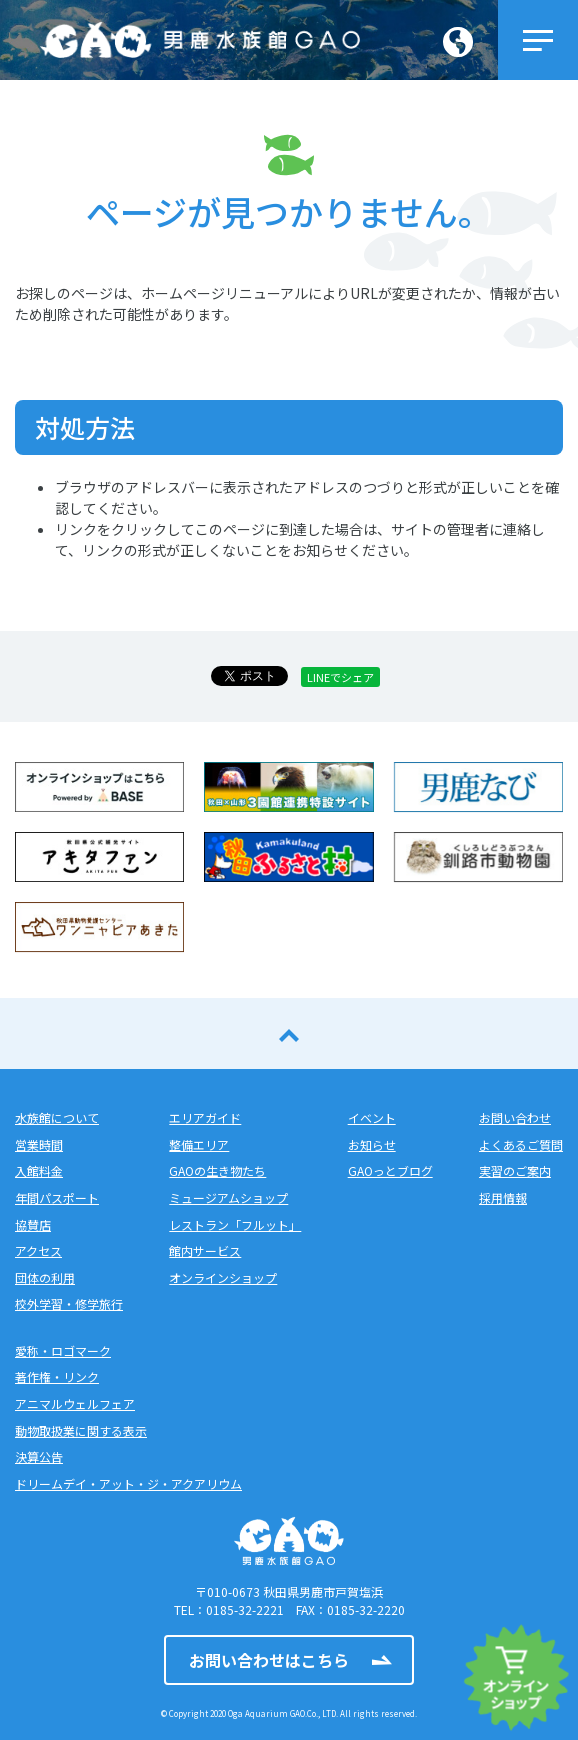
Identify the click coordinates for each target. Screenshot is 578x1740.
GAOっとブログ (390, 1170)
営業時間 (39, 1144)
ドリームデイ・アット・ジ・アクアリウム (128, 1483)
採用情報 (503, 1197)
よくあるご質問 (521, 1144)
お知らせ (372, 1144)
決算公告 (39, 1456)
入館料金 (39, 1170)
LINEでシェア (340, 677)
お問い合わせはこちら (269, 1660)
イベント (372, 1117)
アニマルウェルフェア (75, 1403)
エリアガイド (205, 1117)
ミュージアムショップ (228, 1197)
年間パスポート (57, 1197)
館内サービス (205, 1250)
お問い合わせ (515, 1117)
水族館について (57, 1117)
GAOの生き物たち (217, 1170)
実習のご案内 (515, 1170)
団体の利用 (45, 1277)
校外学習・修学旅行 (69, 1303)
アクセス (38, 1250)
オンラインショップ (223, 1277)
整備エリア (199, 1144)
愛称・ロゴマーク (63, 1350)
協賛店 (33, 1224)
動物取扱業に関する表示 (81, 1430)
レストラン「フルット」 (235, 1224)
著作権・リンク (57, 1376)
